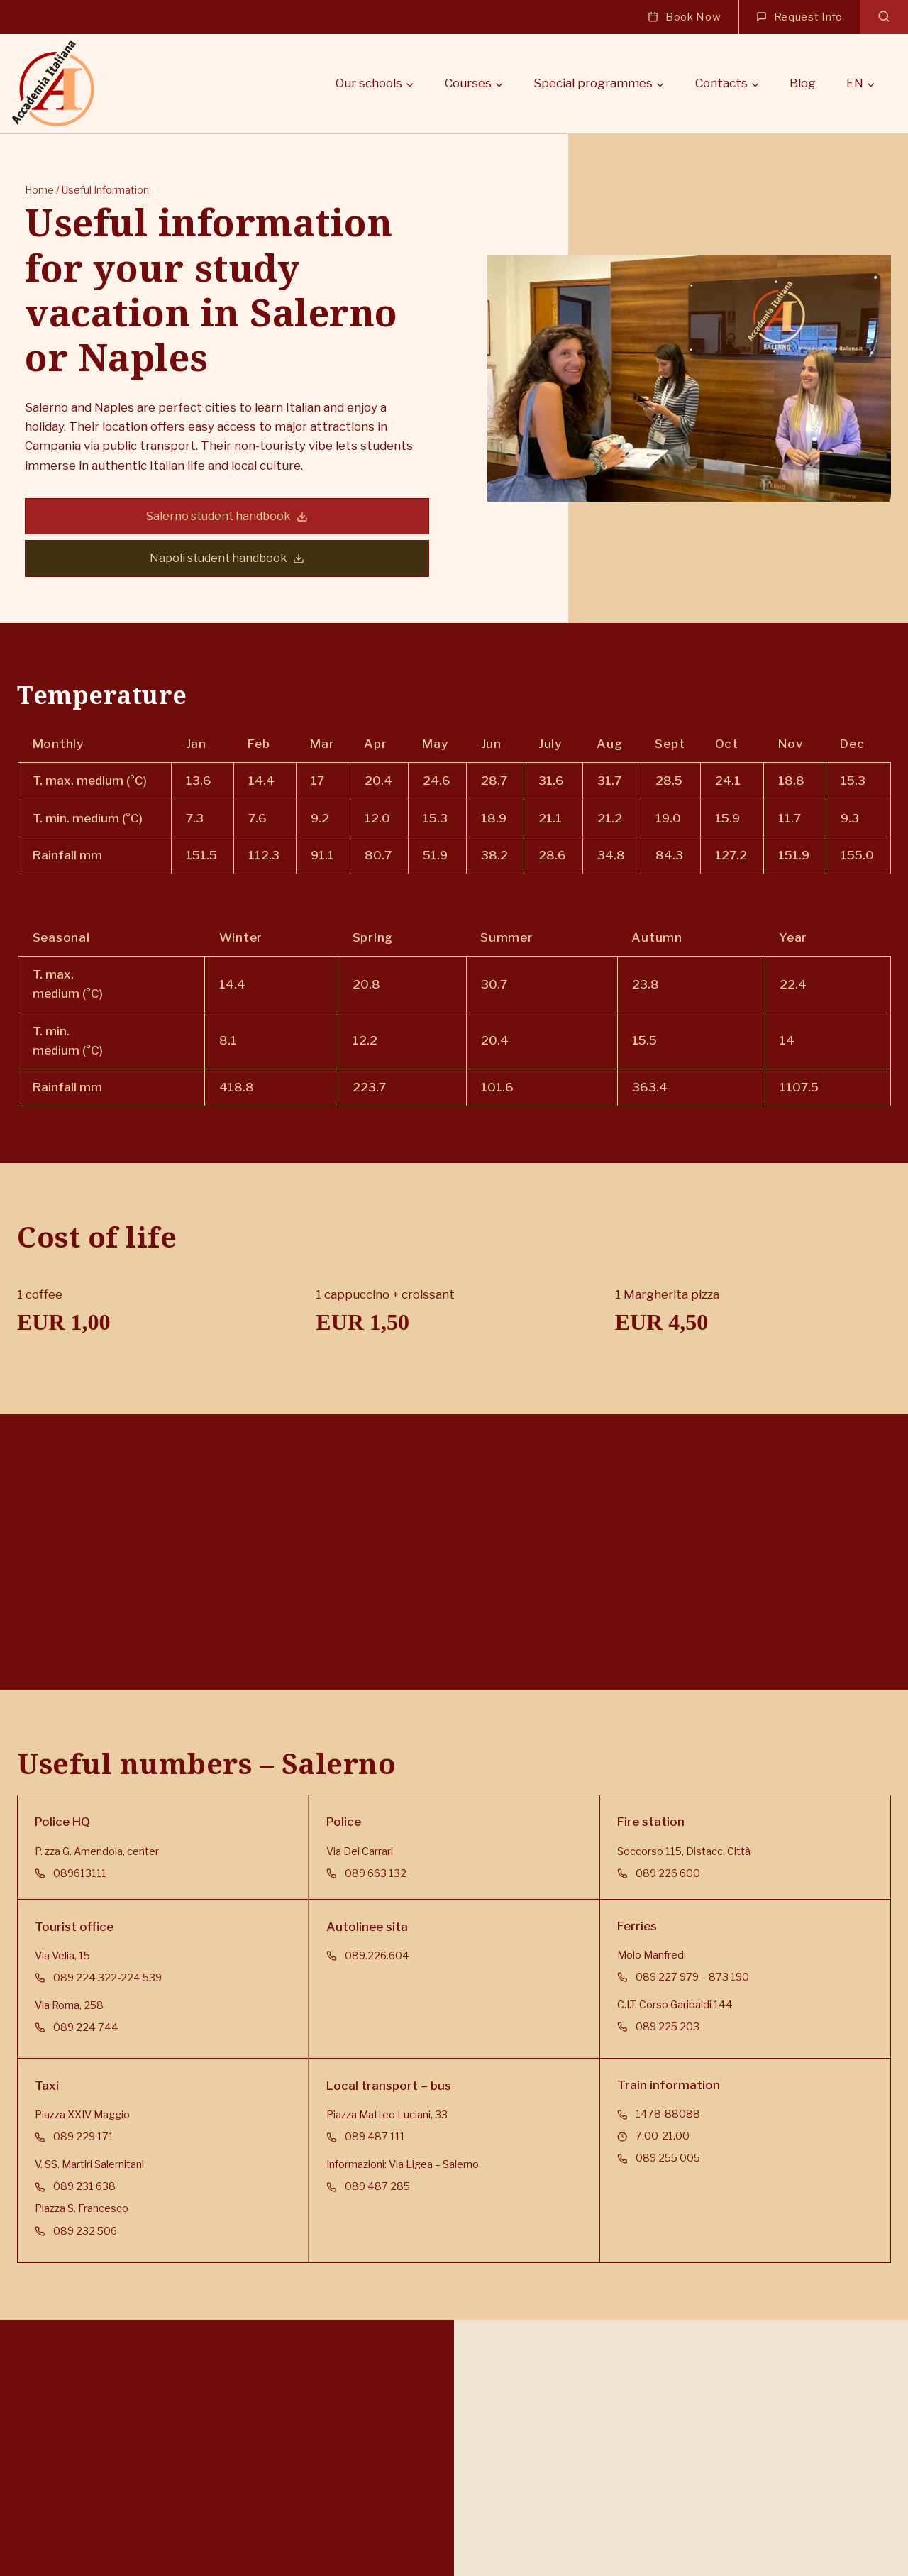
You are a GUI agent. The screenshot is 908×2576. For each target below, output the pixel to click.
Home (31, 200)
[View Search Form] (884, 17)
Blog (803, 83)
